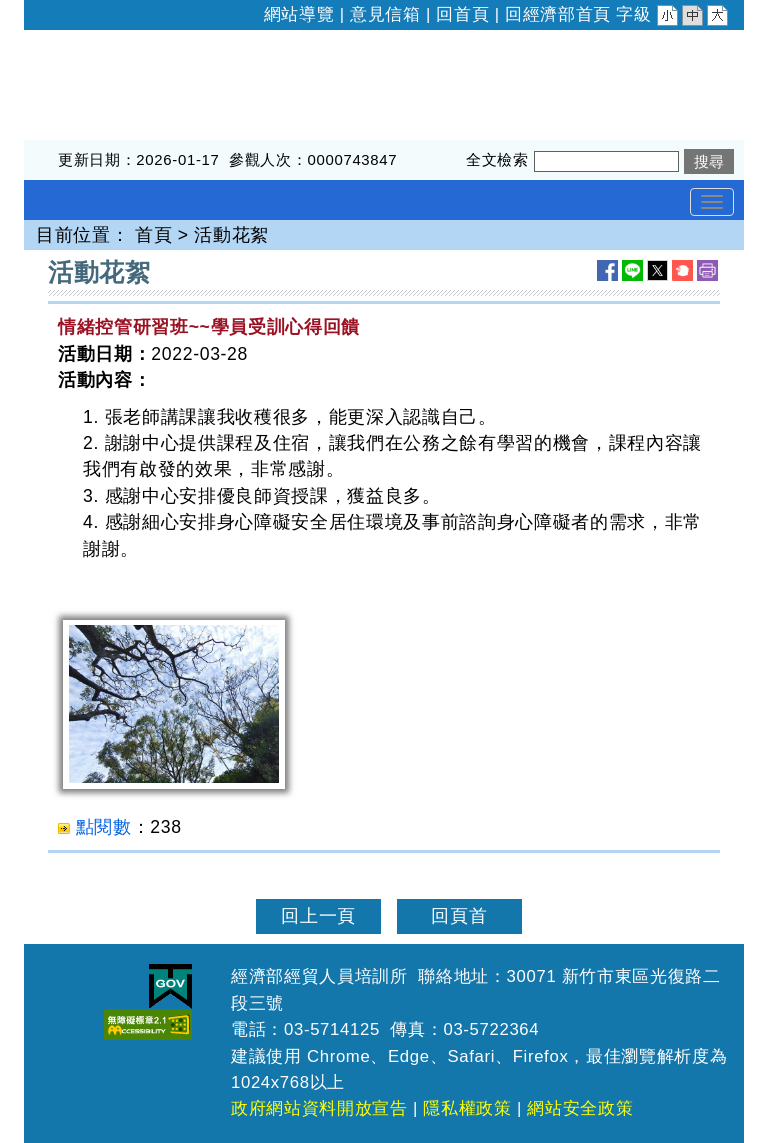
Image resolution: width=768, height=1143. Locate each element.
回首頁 (462, 14)
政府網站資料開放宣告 (319, 1108)
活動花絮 (231, 235)
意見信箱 (385, 14)
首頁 (153, 235)
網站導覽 (299, 14)
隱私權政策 (467, 1108)
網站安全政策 (580, 1108)
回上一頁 (318, 916)
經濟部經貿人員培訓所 (117, 43)
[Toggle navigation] (712, 202)
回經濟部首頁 (558, 14)
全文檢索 (497, 159)
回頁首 (459, 916)
